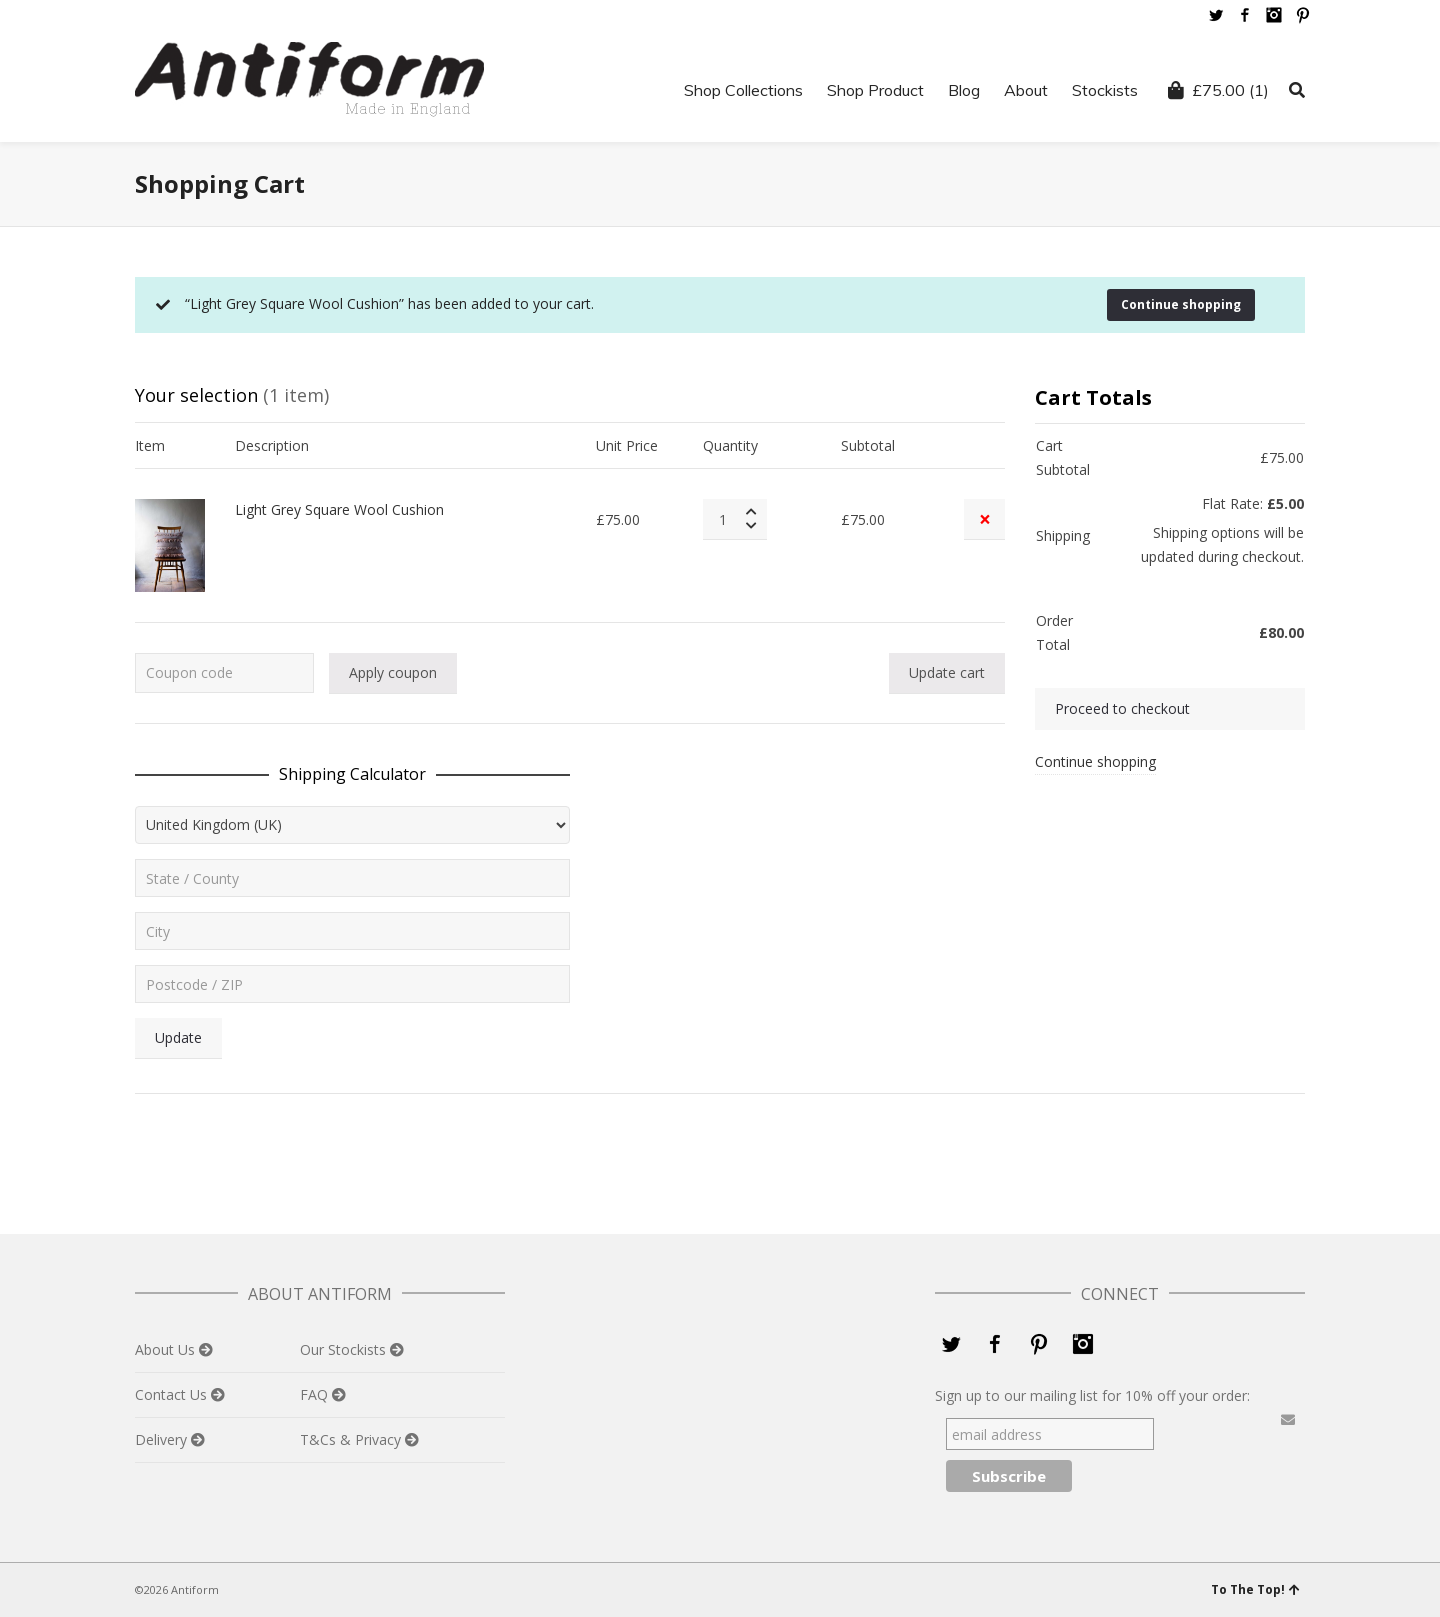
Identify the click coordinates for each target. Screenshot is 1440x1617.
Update (178, 1037)
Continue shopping (1181, 304)
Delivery (163, 1439)
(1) (1218, 90)
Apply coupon (393, 672)
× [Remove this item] (985, 519)
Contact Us (173, 1394)
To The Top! (1255, 1589)
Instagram (1274, 15)
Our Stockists (345, 1349)
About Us (167, 1349)
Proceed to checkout (1122, 708)
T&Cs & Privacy (352, 1439)
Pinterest (1303, 15)
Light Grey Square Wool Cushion (339, 509)
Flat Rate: (1253, 503)
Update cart (947, 672)
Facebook (1245, 15)
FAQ (316, 1394)
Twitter (1216, 15)
